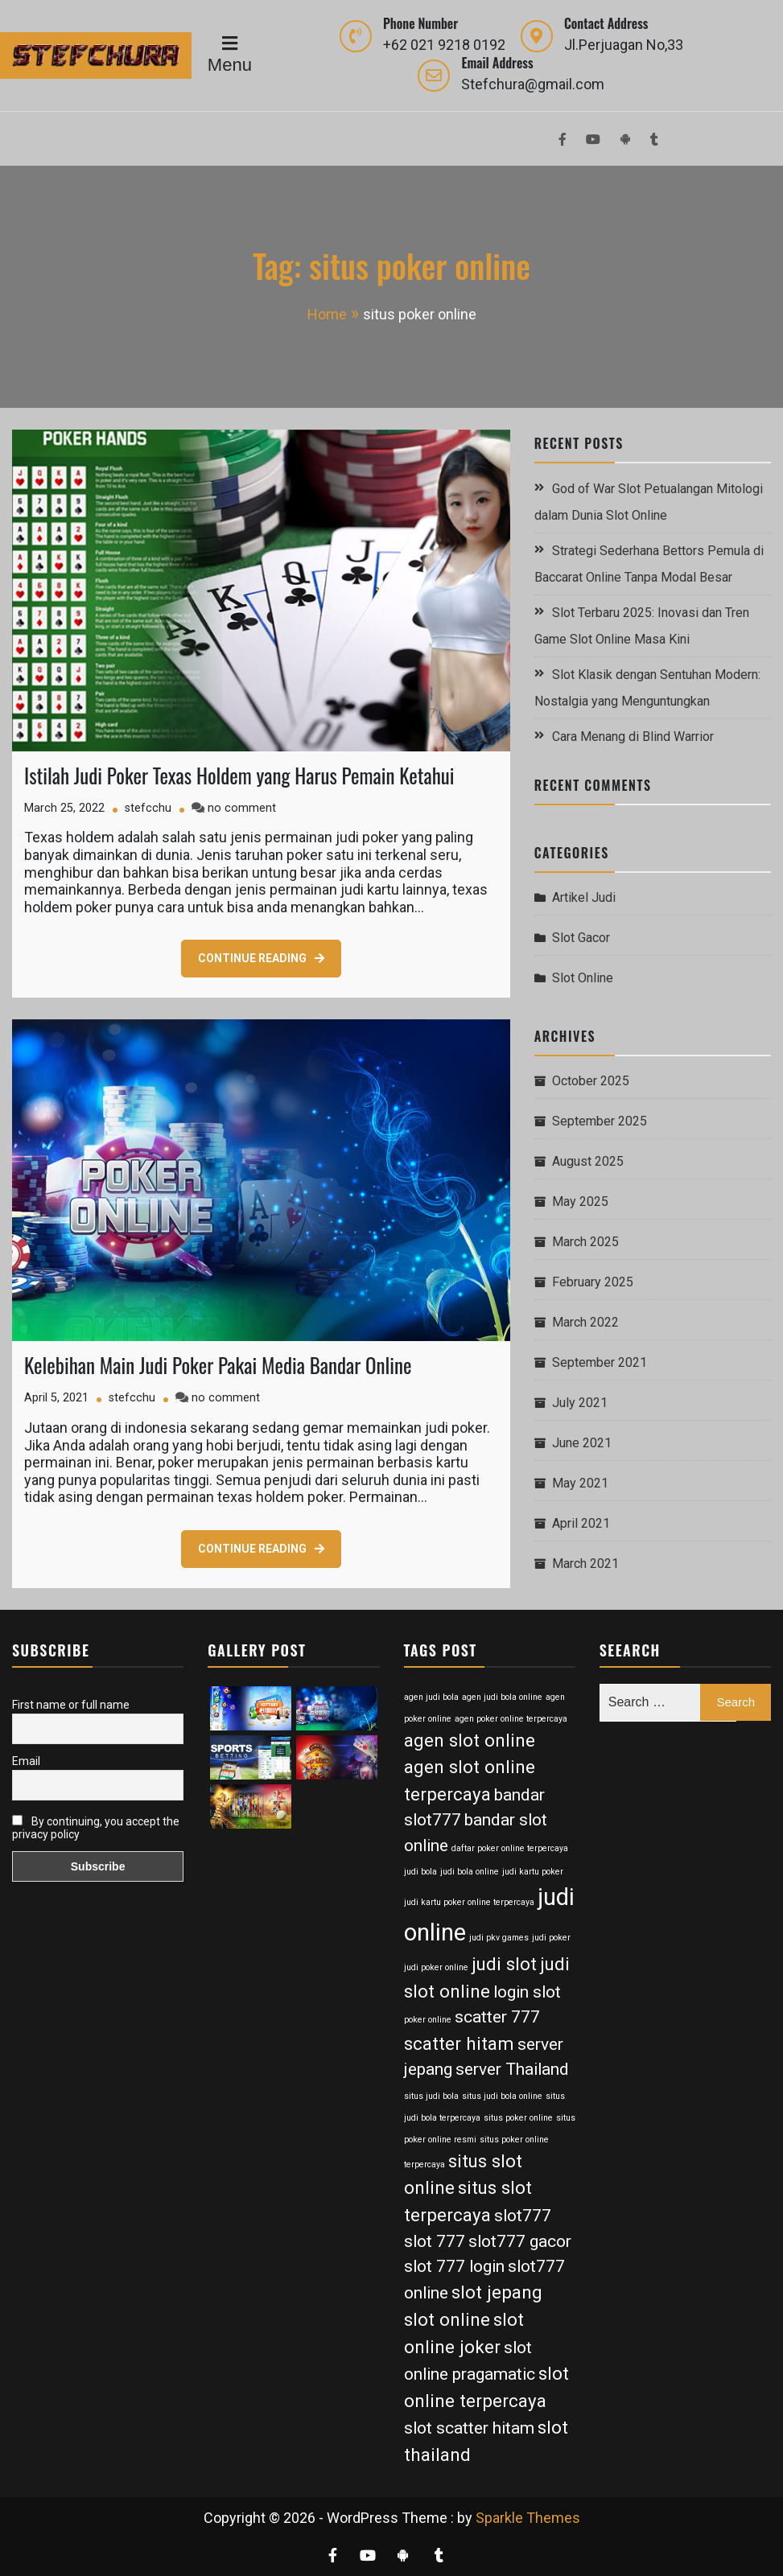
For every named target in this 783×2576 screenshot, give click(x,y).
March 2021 (585, 1563)
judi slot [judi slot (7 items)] (504, 1963)
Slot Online (582, 978)
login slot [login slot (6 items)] (527, 1992)
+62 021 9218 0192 (444, 44)
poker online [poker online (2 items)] (427, 2019)
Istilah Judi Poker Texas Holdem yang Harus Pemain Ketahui (239, 775)
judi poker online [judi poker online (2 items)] (436, 1967)
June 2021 (582, 1443)
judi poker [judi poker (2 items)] (551, 1937)
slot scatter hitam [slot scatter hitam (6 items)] (469, 2428)
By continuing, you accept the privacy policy (95, 1828)
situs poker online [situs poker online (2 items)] (518, 2118)
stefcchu (148, 808)
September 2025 (599, 1121)
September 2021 (599, 1362)
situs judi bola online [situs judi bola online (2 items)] (502, 2096)
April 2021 (581, 1523)
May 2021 (580, 1483)
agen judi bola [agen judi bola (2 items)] (431, 1697)
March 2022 (585, 1322)
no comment (242, 808)
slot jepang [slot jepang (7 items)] (496, 2292)
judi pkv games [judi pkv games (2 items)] (499, 1937)
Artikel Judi (584, 897)
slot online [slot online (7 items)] (447, 2319)
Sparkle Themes (528, 2517)
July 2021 (580, 1402)
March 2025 (585, 1241)
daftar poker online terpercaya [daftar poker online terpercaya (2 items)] (509, 1848)
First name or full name (71, 1704)
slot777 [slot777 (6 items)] (522, 2215)
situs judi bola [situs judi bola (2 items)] (431, 2096)
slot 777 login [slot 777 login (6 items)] (454, 2266)
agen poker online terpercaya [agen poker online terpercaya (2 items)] (511, 1719)
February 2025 (592, 1282)
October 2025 (590, 1080)
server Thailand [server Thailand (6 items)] (512, 2069)
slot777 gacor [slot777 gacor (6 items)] (519, 2241)
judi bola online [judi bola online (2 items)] (469, 1871)
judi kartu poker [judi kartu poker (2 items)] (532, 1871)
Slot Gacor (581, 937)
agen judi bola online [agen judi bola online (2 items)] (502, 1697)
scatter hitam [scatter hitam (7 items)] (459, 2043)
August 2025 (588, 1161)
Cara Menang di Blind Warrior (633, 736)
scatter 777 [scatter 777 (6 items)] (497, 2017)
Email (26, 1761)
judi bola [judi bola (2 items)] (420, 1871)
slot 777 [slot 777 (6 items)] (434, 2241)
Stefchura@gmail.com (532, 84)
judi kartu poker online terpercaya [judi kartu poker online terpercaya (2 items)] (469, 1902)
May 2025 (580, 1201)
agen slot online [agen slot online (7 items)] (469, 1740)
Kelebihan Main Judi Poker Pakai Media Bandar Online (217, 1365)
